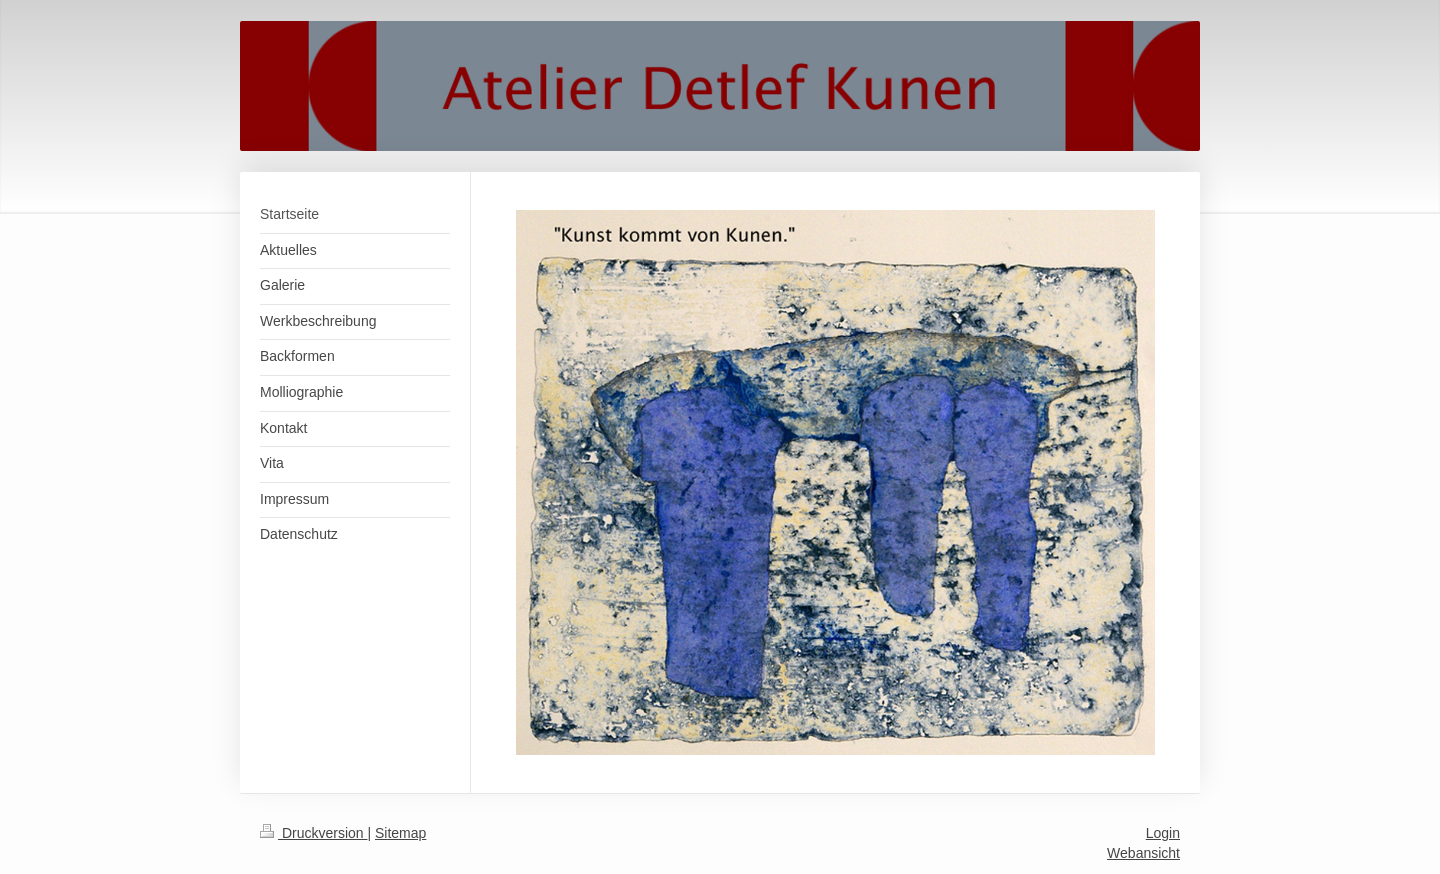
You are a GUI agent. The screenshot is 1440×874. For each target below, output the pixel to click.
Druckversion (313, 833)
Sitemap (400, 833)
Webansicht (1143, 853)
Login (1163, 833)
